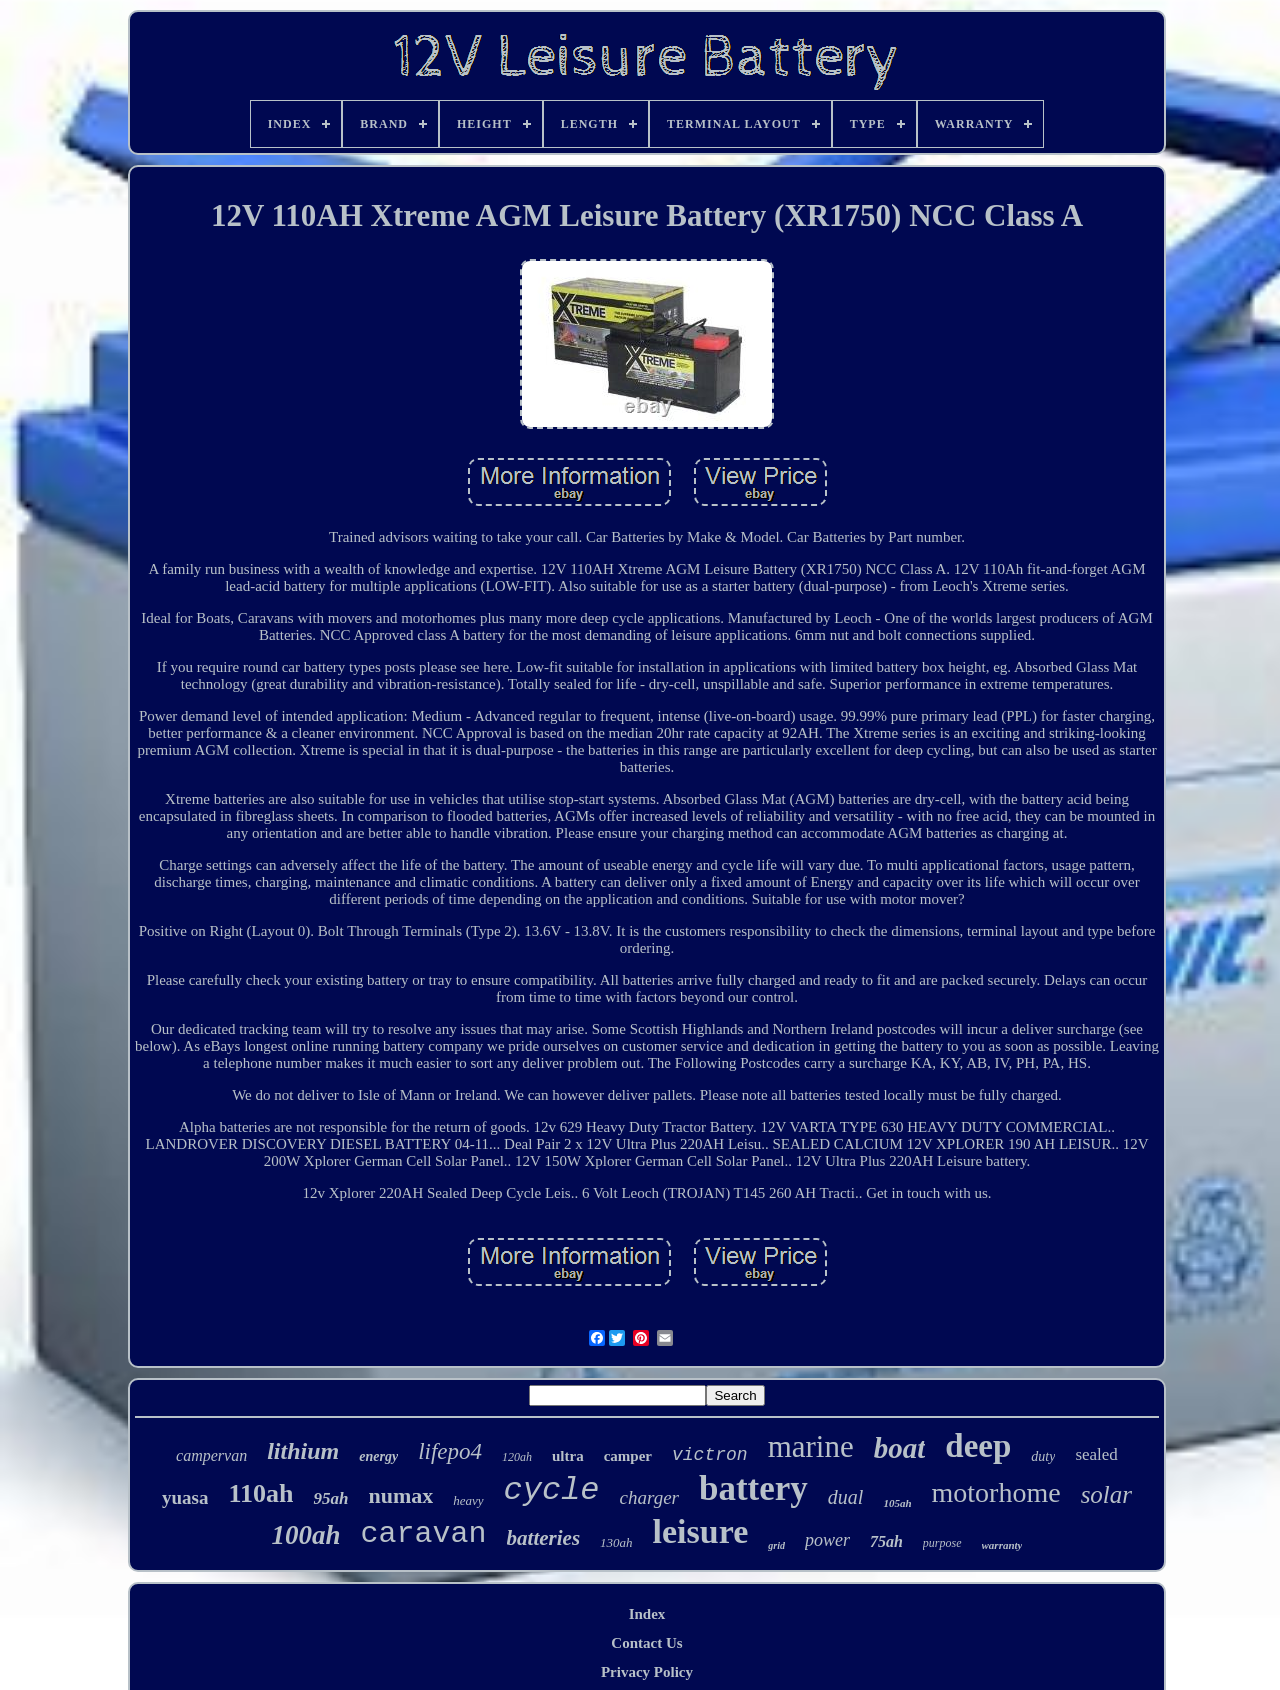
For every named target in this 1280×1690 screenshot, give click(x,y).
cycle (552, 1490)
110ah (260, 1493)
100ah (306, 1535)
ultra (568, 1456)
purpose (942, 1543)
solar (1106, 1494)
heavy (468, 1500)
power (827, 1540)
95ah (330, 1498)
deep (978, 1446)
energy (378, 1456)
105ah (897, 1503)
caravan (424, 1534)
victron (710, 1455)
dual (846, 1497)
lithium (303, 1451)
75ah (886, 1541)
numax (400, 1495)
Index (647, 1614)
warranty (1002, 1545)
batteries (544, 1538)
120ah (517, 1457)
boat (900, 1448)
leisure (701, 1531)
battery (753, 1488)
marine (811, 1446)
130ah (616, 1542)
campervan (211, 1455)
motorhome (996, 1492)
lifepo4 (450, 1451)
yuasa (185, 1497)
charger (649, 1497)
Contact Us (646, 1643)
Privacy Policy (647, 1672)
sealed (1096, 1454)
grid (776, 1545)
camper (628, 1456)
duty (1043, 1456)
